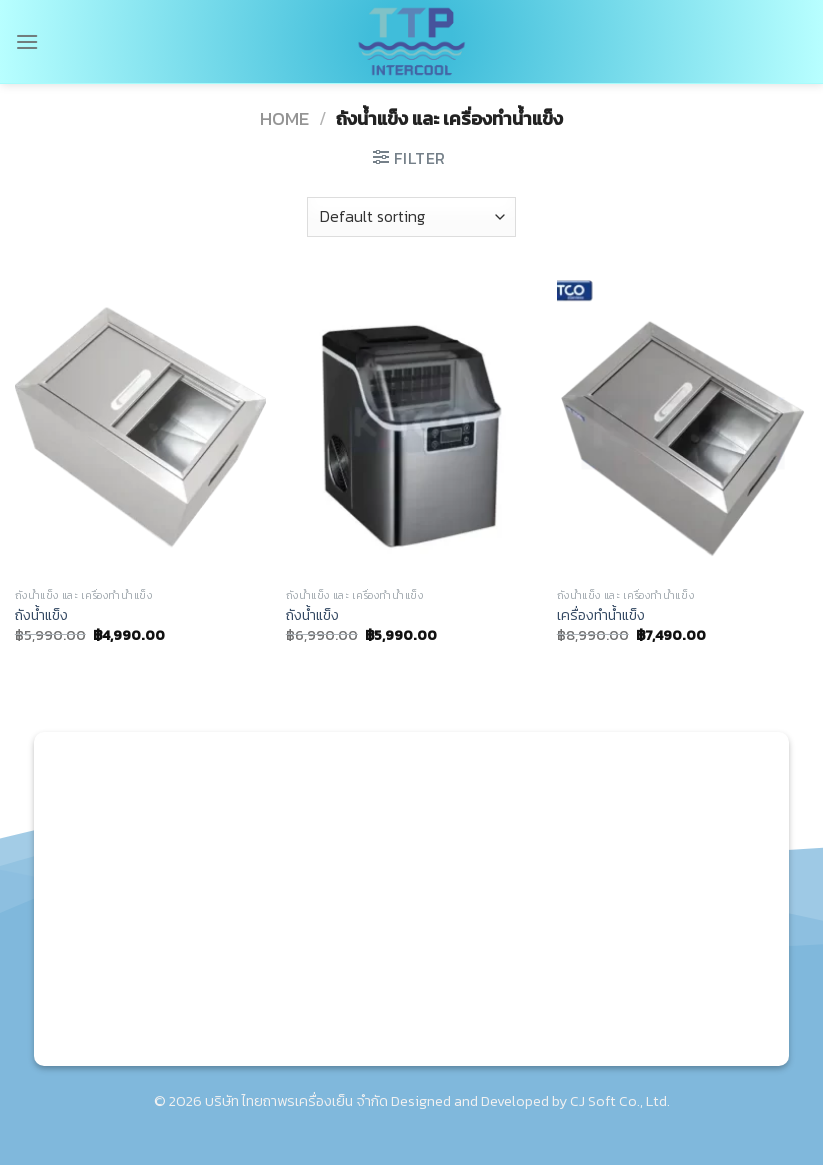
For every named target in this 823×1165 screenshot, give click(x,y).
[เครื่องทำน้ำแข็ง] (682, 427)
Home (284, 118)
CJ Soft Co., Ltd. (620, 1101)
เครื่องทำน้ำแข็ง (601, 615)
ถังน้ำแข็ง (41, 615)
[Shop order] (411, 217)
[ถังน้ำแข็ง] (140, 427)
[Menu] (27, 41)
